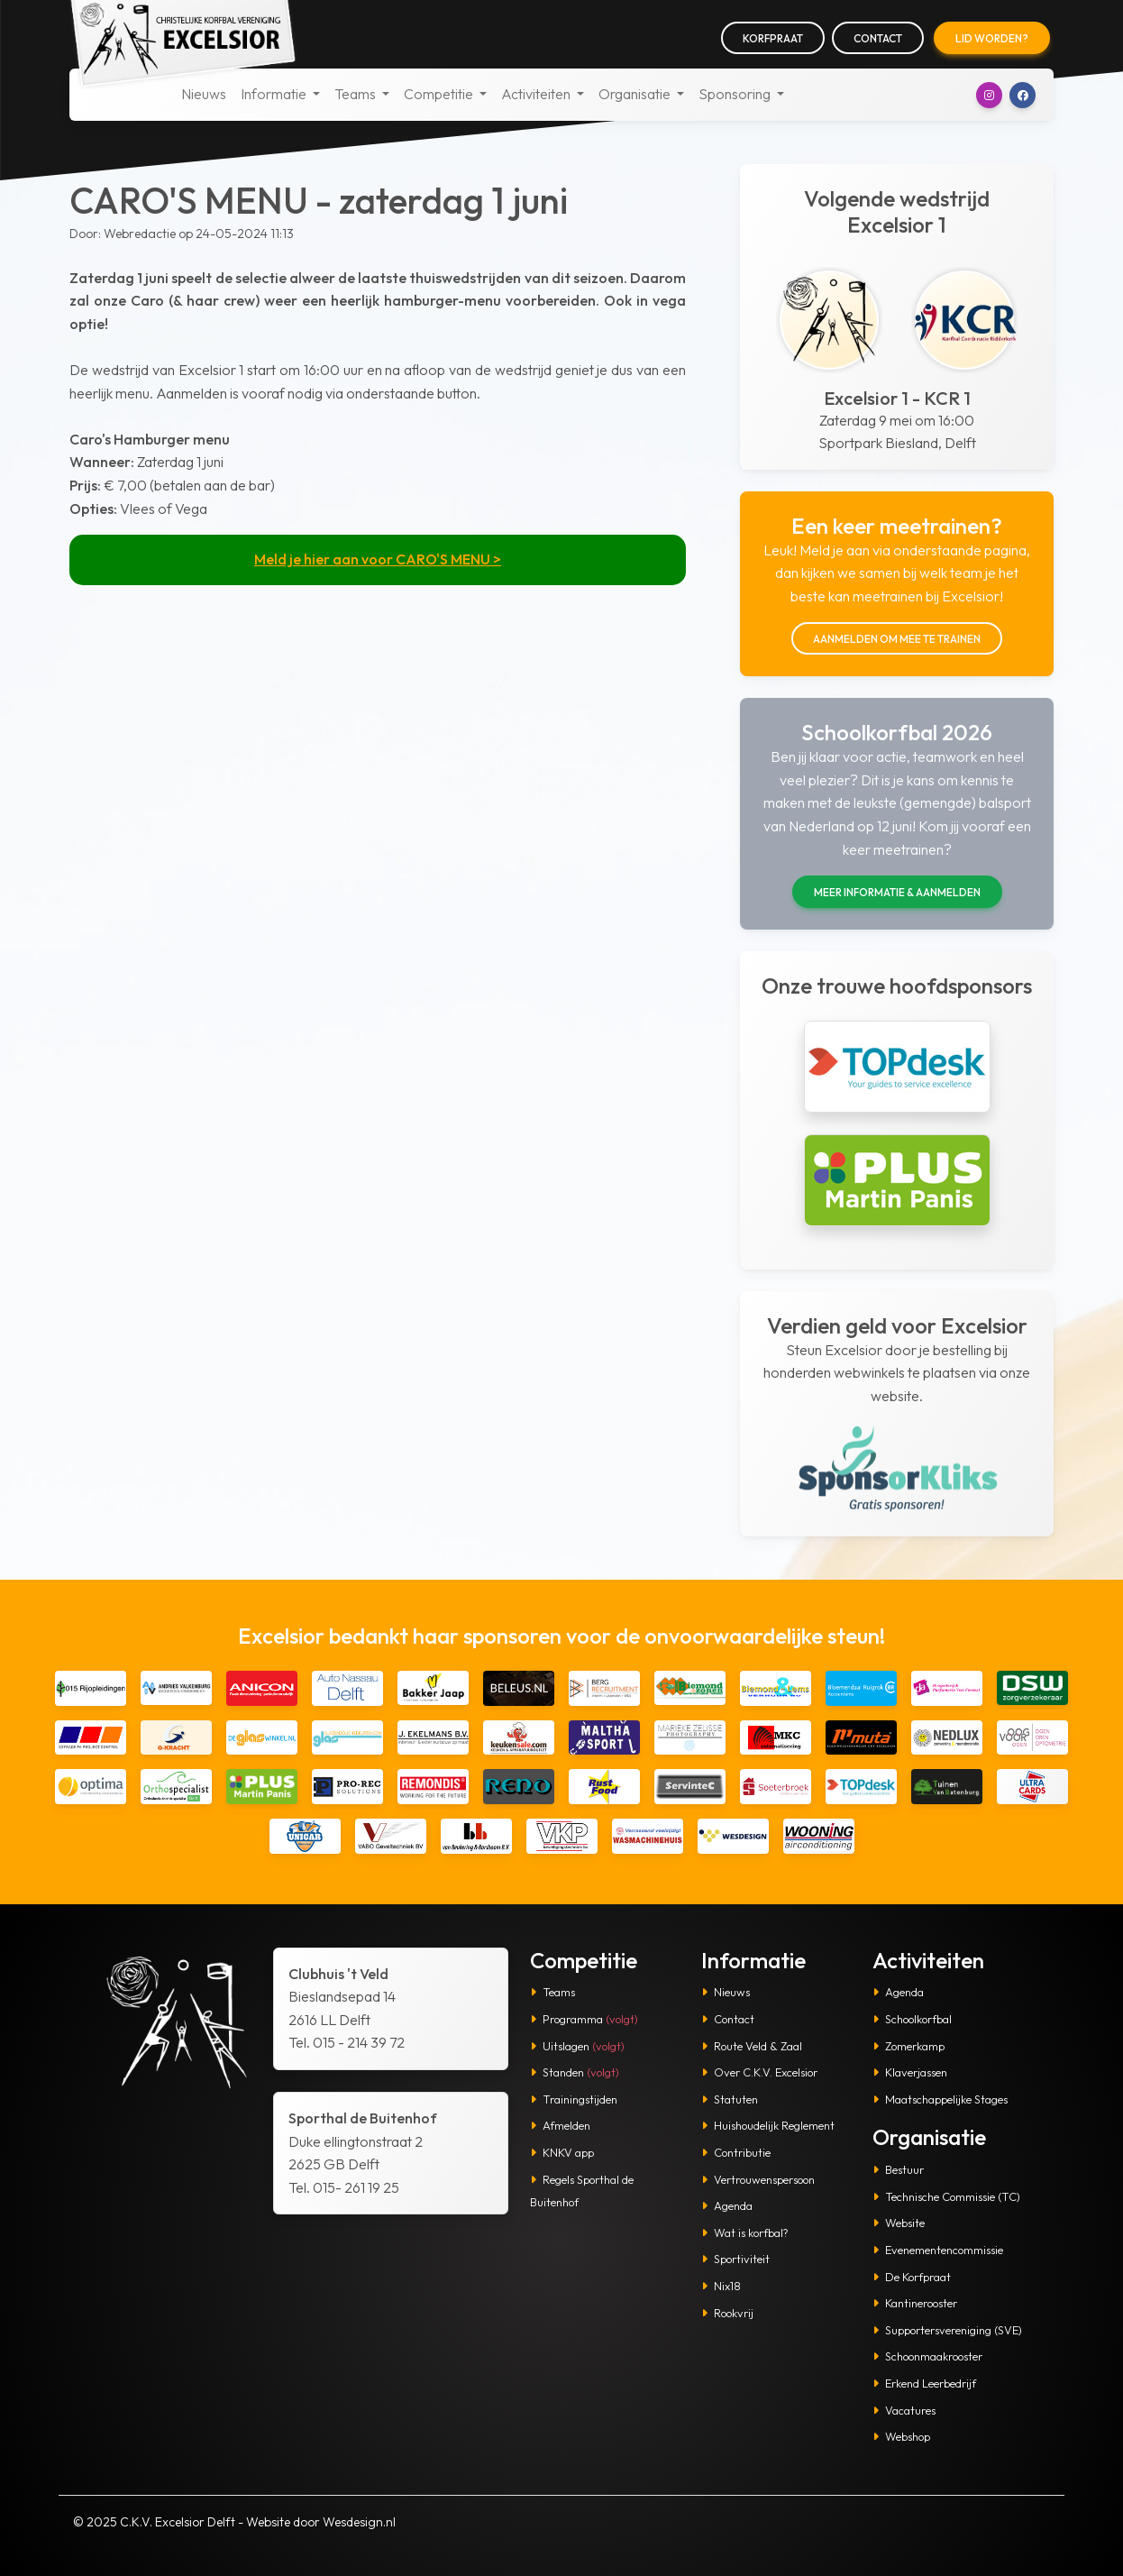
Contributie (736, 2152)
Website (898, 2222)
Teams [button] (356, 94)
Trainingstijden (573, 2099)
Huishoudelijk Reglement (768, 2125)
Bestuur (898, 2169)
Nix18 (721, 2285)
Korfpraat (773, 38)
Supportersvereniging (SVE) (947, 2330)
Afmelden (560, 2125)
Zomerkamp (908, 2046)
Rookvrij (727, 2313)
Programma (584, 2019)
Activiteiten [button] (537, 94)
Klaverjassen (909, 2072)
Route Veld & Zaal (751, 2046)
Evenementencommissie (937, 2249)
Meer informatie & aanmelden (897, 892)
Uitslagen (577, 2046)
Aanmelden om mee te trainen (897, 639)
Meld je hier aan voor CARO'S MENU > (377, 559)
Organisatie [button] (635, 94)
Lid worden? (991, 38)
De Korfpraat (911, 2276)
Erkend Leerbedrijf (924, 2383)
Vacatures (904, 2410)
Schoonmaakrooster (927, 2356)
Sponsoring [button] (735, 94)
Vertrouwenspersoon (758, 2179)
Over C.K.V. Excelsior (759, 2072)
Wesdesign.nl (359, 2522)
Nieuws (203, 94)
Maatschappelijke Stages (940, 2099)
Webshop (901, 2436)
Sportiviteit (735, 2258)
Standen (574, 2072)
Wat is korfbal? (745, 2232)
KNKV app (562, 2152)
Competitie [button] (440, 94)
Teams (552, 1992)
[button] (989, 95)
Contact (878, 38)
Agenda (727, 2205)
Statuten (729, 2099)
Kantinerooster (914, 2303)
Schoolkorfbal (912, 2019)
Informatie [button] (275, 94)
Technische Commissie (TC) (946, 2196)
